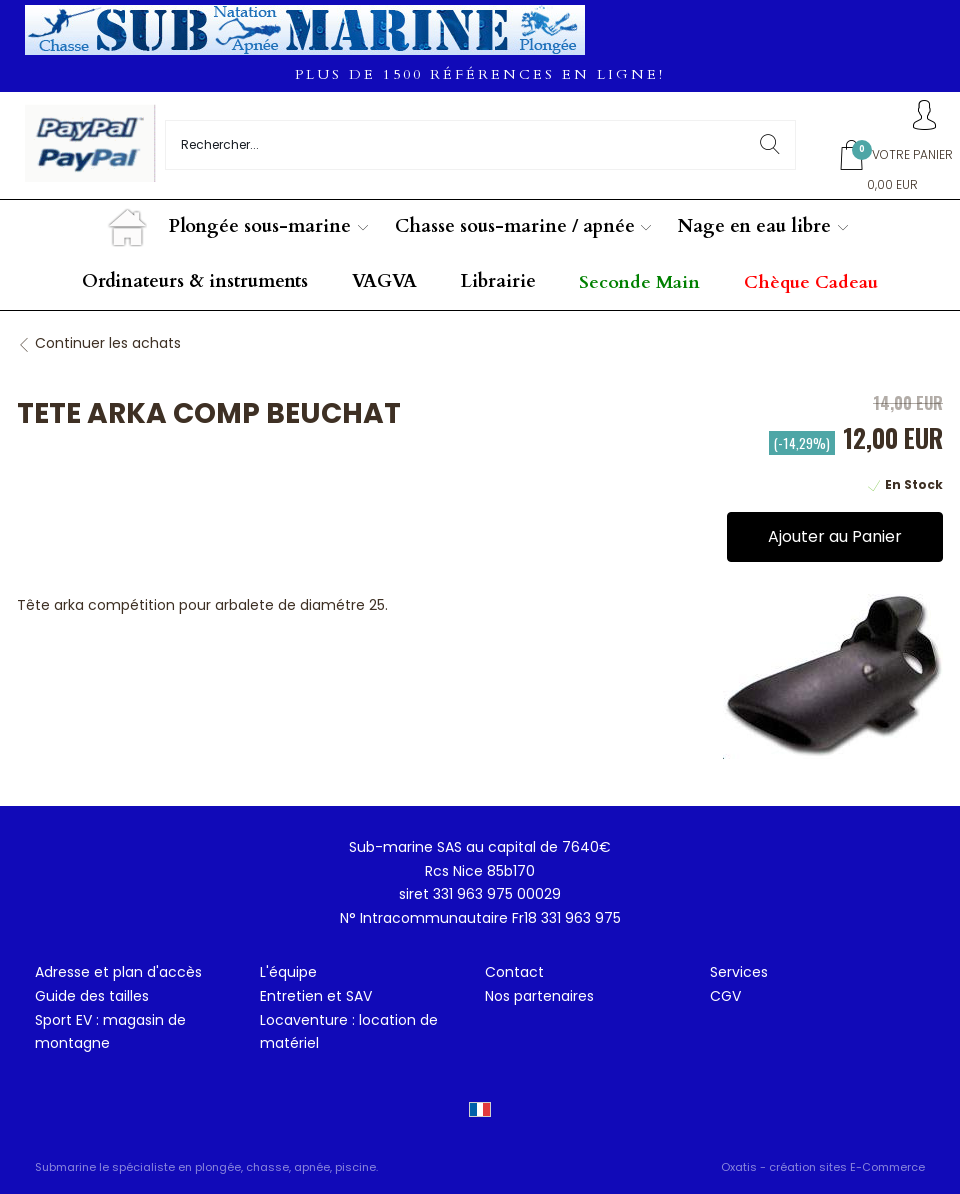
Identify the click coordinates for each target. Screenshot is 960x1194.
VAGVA (384, 281)
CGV (725, 996)
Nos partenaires (539, 996)
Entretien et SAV (316, 996)
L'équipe (288, 972)
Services (739, 972)
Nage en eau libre (754, 226)
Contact (514, 972)
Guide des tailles (92, 996)
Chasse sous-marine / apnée (515, 226)
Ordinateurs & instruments (195, 281)
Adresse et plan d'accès (118, 972)
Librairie (498, 281)
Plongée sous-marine (260, 226)
